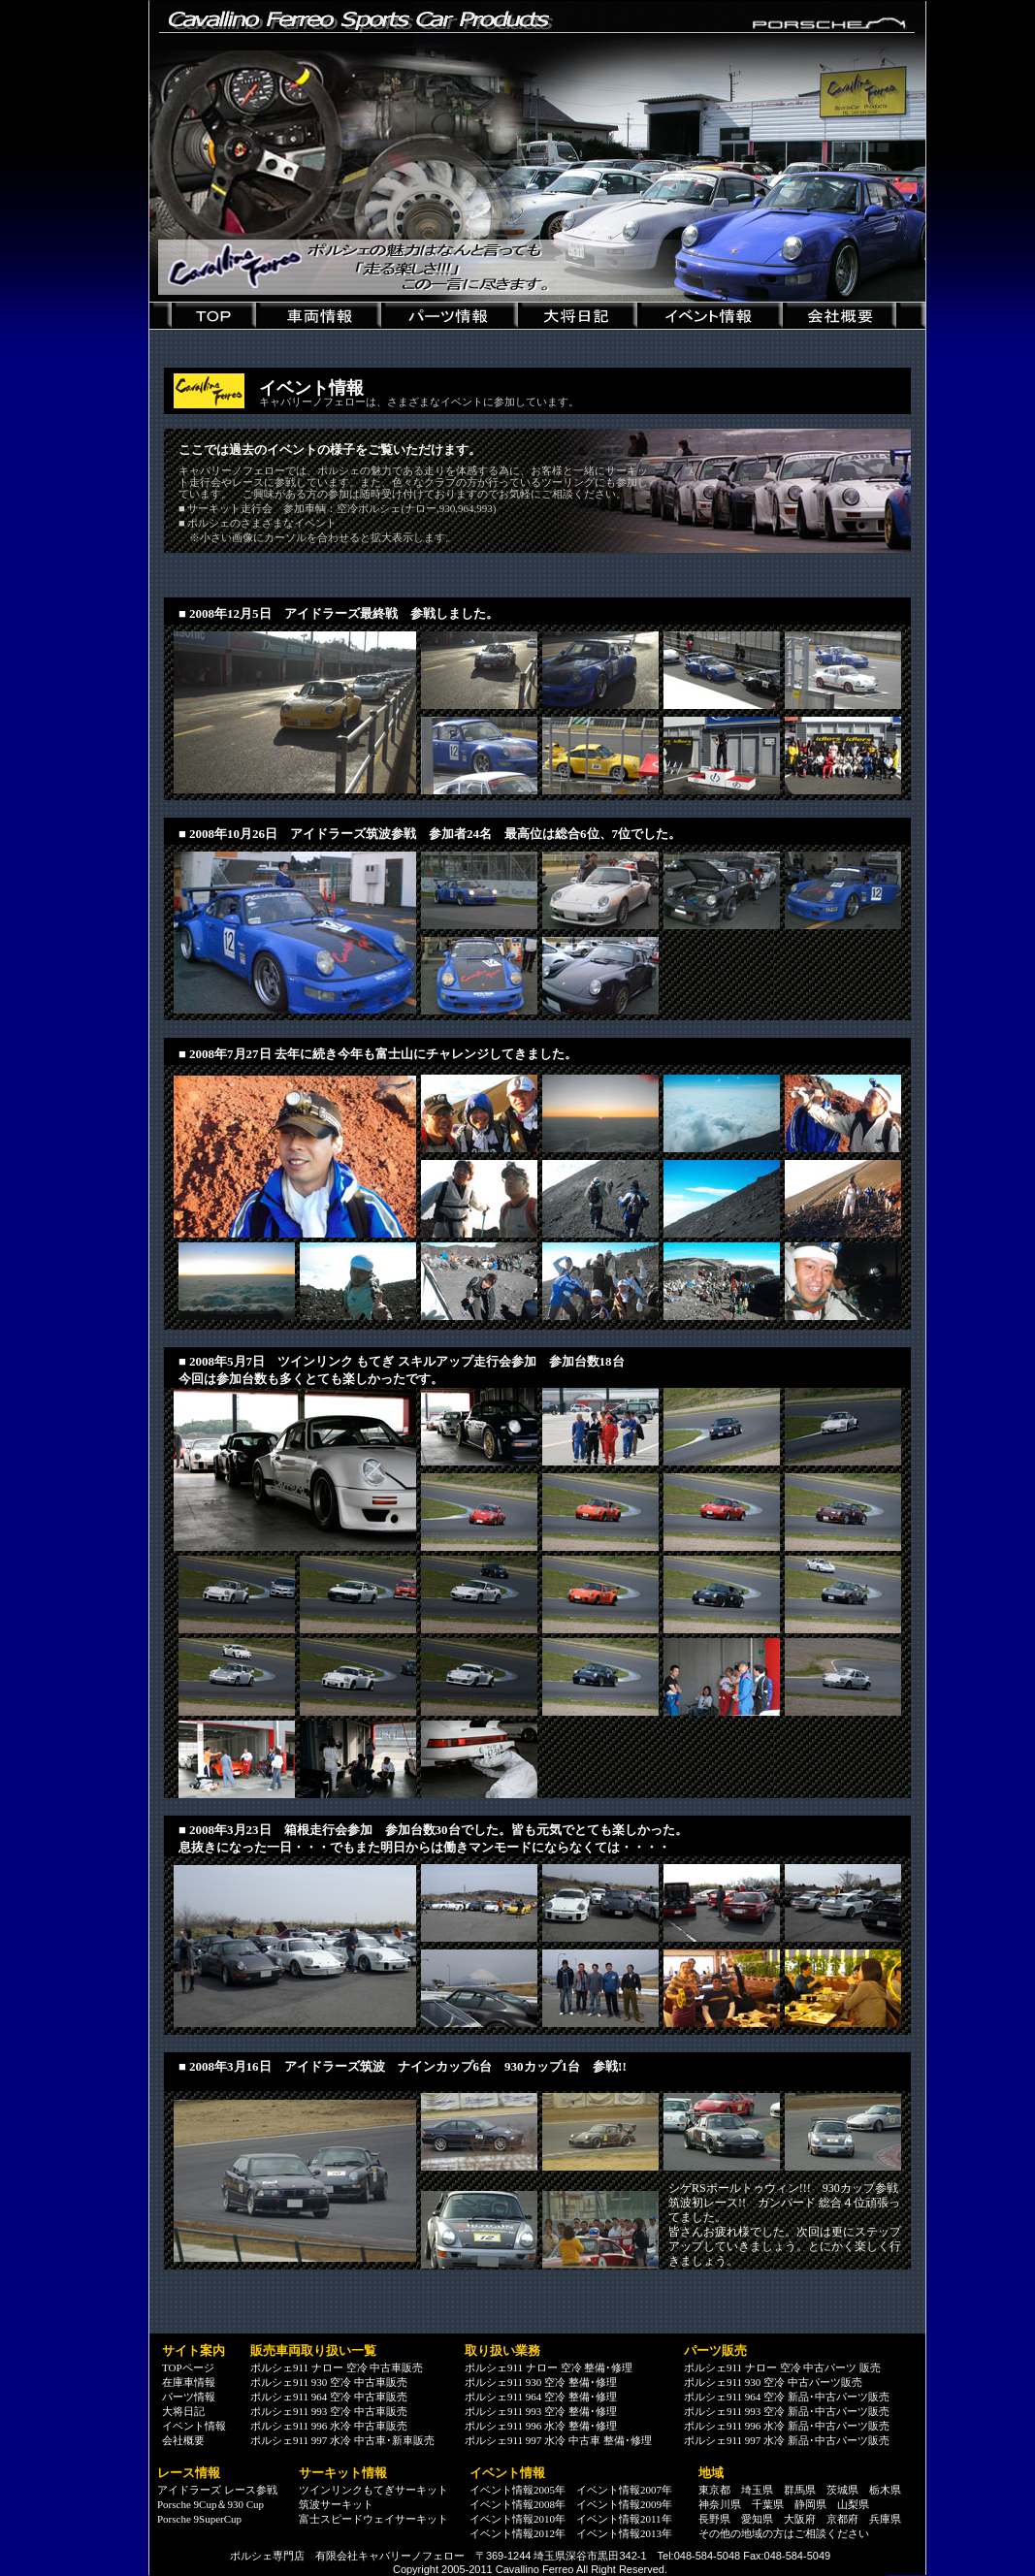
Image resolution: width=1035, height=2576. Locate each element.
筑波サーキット (336, 2504)
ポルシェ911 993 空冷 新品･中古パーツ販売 (786, 2411)
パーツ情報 (188, 2396)
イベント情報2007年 (624, 2490)
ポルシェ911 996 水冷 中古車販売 (328, 2425)
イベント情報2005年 (517, 2490)
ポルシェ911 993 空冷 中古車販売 (328, 2411)
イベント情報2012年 (517, 2533)
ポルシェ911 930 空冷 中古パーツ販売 (773, 2382)
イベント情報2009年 (624, 2504)
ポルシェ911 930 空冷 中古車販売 (328, 2382)
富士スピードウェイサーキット (373, 2519)
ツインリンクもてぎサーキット (373, 2490)
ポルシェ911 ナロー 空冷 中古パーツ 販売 (782, 2367)
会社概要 (183, 2440)
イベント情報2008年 (517, 2504)
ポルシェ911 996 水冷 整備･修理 (541, 2425)
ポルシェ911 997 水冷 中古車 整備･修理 (558, 2440)
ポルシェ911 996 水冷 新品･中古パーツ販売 (786, 2425)
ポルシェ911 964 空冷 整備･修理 (541, 2396)
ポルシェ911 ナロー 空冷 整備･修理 (548, 2367)
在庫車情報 (188, 2382)
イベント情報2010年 (517, 2519)
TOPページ (188, 2367)
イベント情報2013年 (624, 2533)
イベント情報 (194, 2425)
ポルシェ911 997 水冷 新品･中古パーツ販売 (786, 2440)
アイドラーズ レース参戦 (217, 2490)
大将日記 (183, 2411)
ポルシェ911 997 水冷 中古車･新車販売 (342, 2440)
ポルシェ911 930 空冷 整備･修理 (541, 2382)
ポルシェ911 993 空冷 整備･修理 (541, 2411)
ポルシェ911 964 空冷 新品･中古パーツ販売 (786, 2396)
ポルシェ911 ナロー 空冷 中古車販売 (336, 2367)
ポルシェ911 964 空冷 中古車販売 (328, 2396)
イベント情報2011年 (624, 2519)
